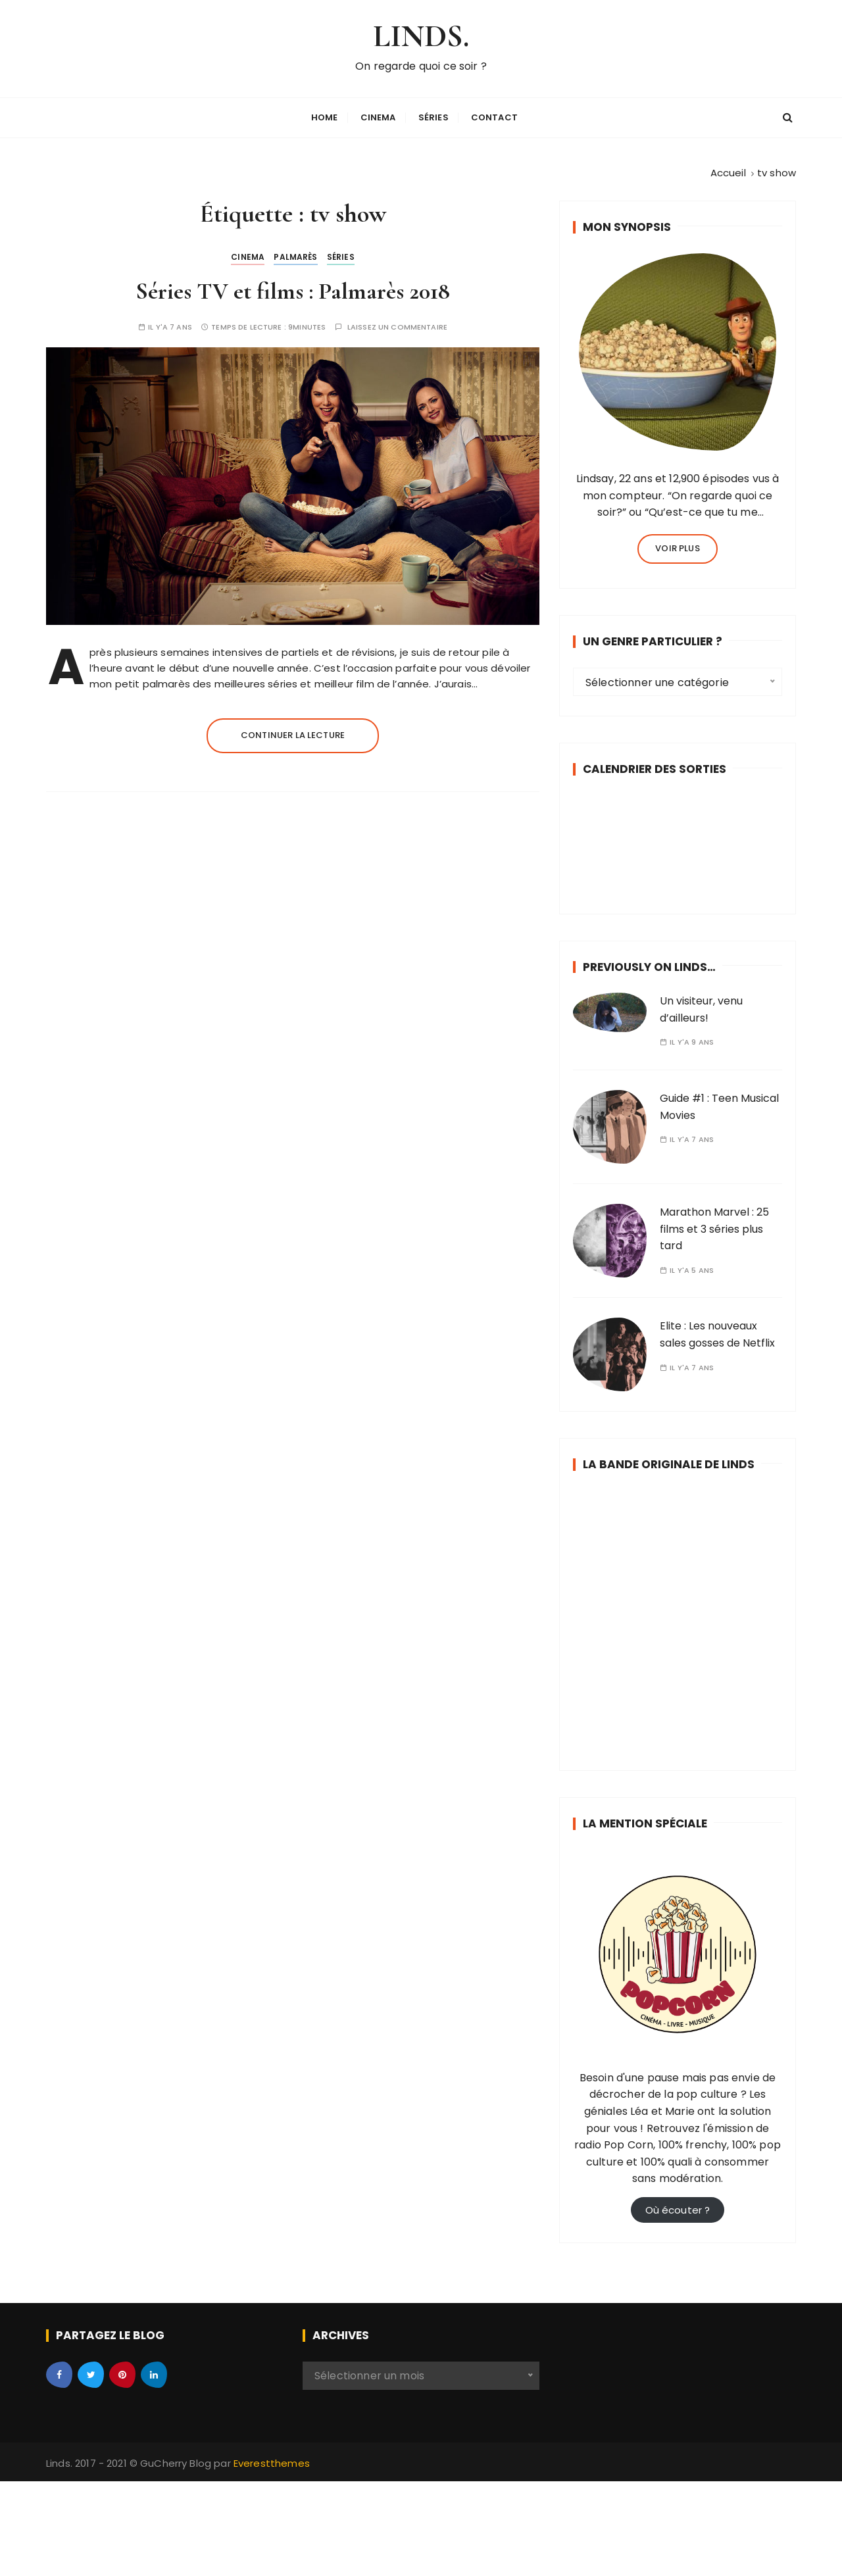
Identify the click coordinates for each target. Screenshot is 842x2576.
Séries (433, 116)
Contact (494, 116)
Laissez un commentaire (397, 324)
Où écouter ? (677, 2207)
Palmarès (295, 254)
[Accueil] (728, 169)
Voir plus (677, 545)
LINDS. (421, 35)
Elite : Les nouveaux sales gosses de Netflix (717, 1332)
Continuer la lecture (293, 732)
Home (324, 116)
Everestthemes (272, 2460)
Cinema (378, 116)
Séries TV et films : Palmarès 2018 (293, 288)
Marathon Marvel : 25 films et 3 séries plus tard (714, 1225)
